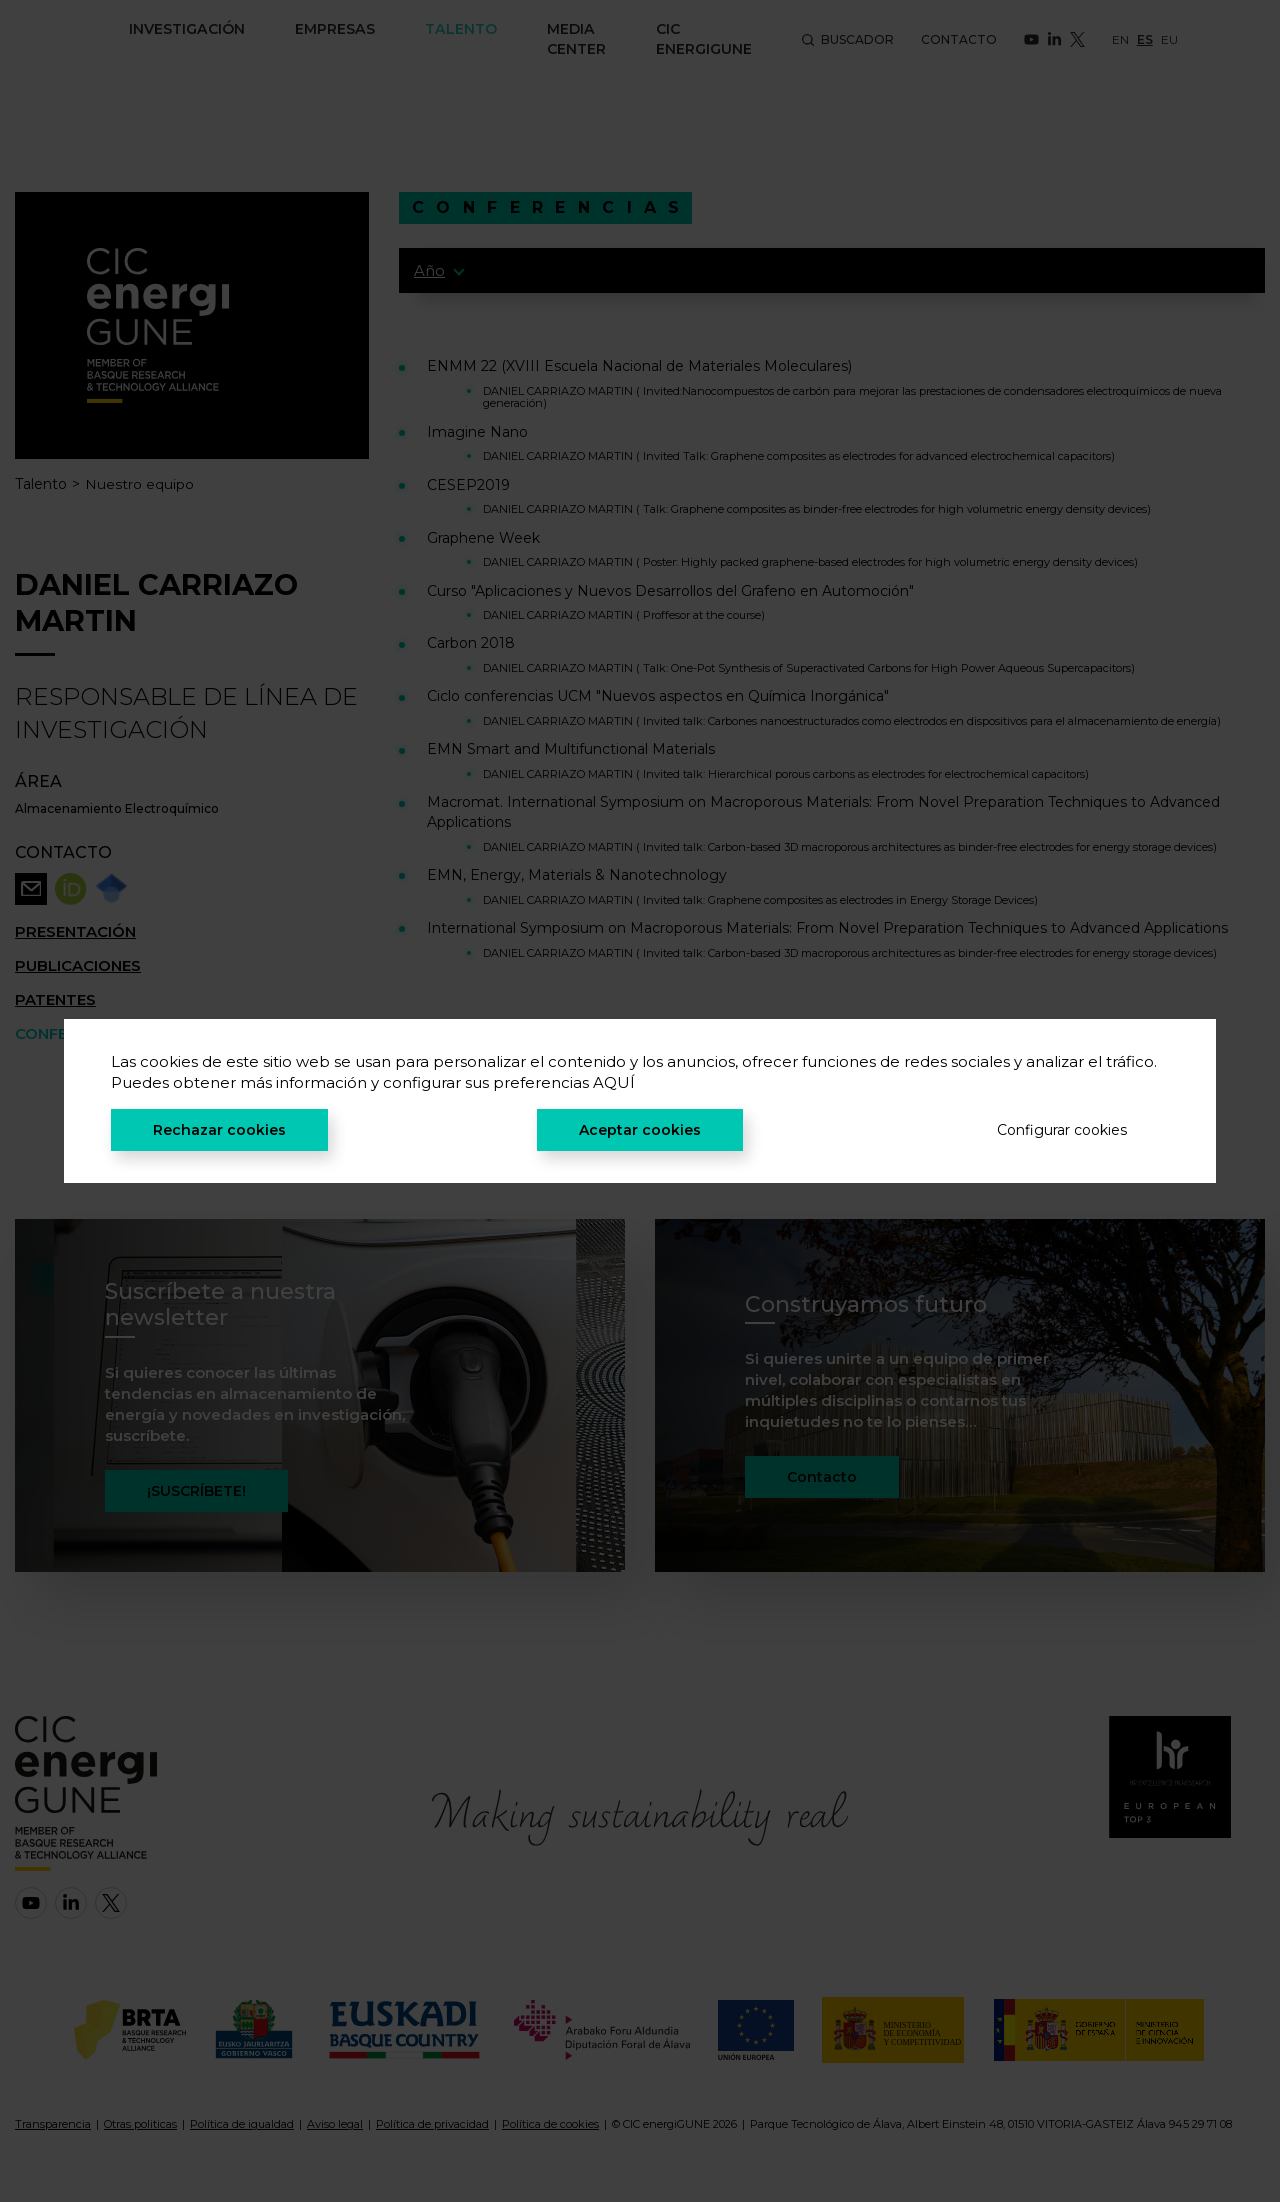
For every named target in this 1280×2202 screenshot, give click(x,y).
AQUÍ (614, 1082)
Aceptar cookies (640, 1130)
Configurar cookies (1062, 1130)
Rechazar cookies (219, 1130)
